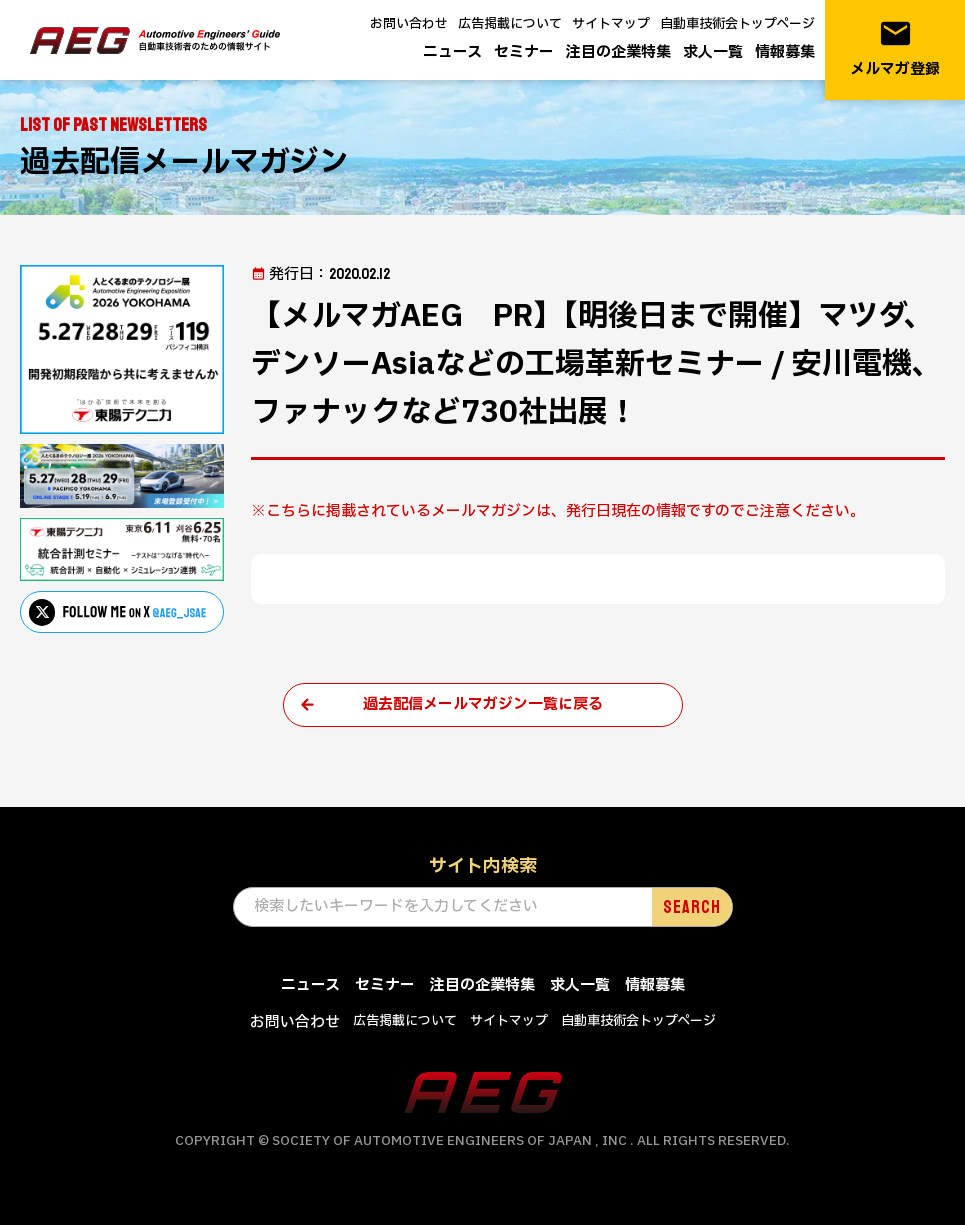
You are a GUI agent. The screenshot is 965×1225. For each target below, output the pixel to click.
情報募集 (785, 52)
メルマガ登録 (895, 48)
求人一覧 (713, 52)
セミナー (524, 52)
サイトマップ (611, 24)
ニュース (452, 52)
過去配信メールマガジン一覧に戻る (483, 704)
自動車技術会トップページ (737, 24)
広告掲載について (510, 24)
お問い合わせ (409, 24)
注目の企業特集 (618, 52)
